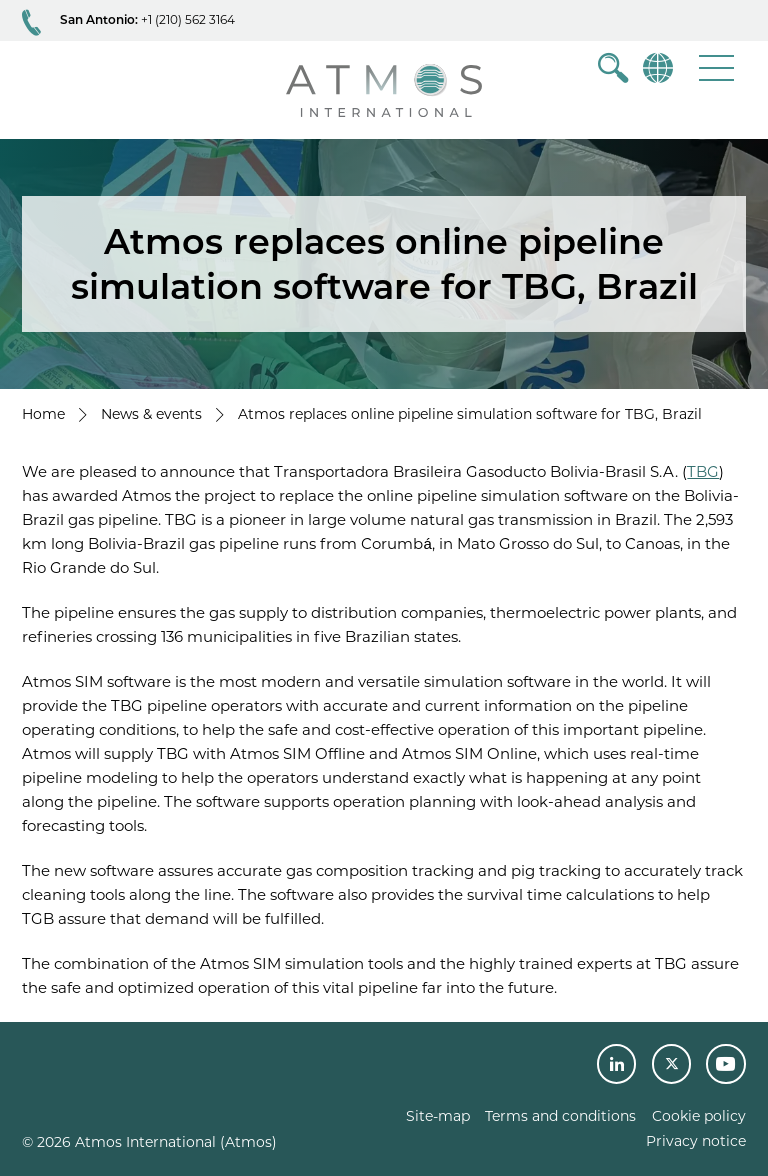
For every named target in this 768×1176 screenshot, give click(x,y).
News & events (151, 414)
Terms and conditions (560, 1116)
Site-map (438, 1116)
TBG (703, 471)
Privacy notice (696, 1141)
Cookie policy (699, 1116)
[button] (716, 67)
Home (43, 414)
